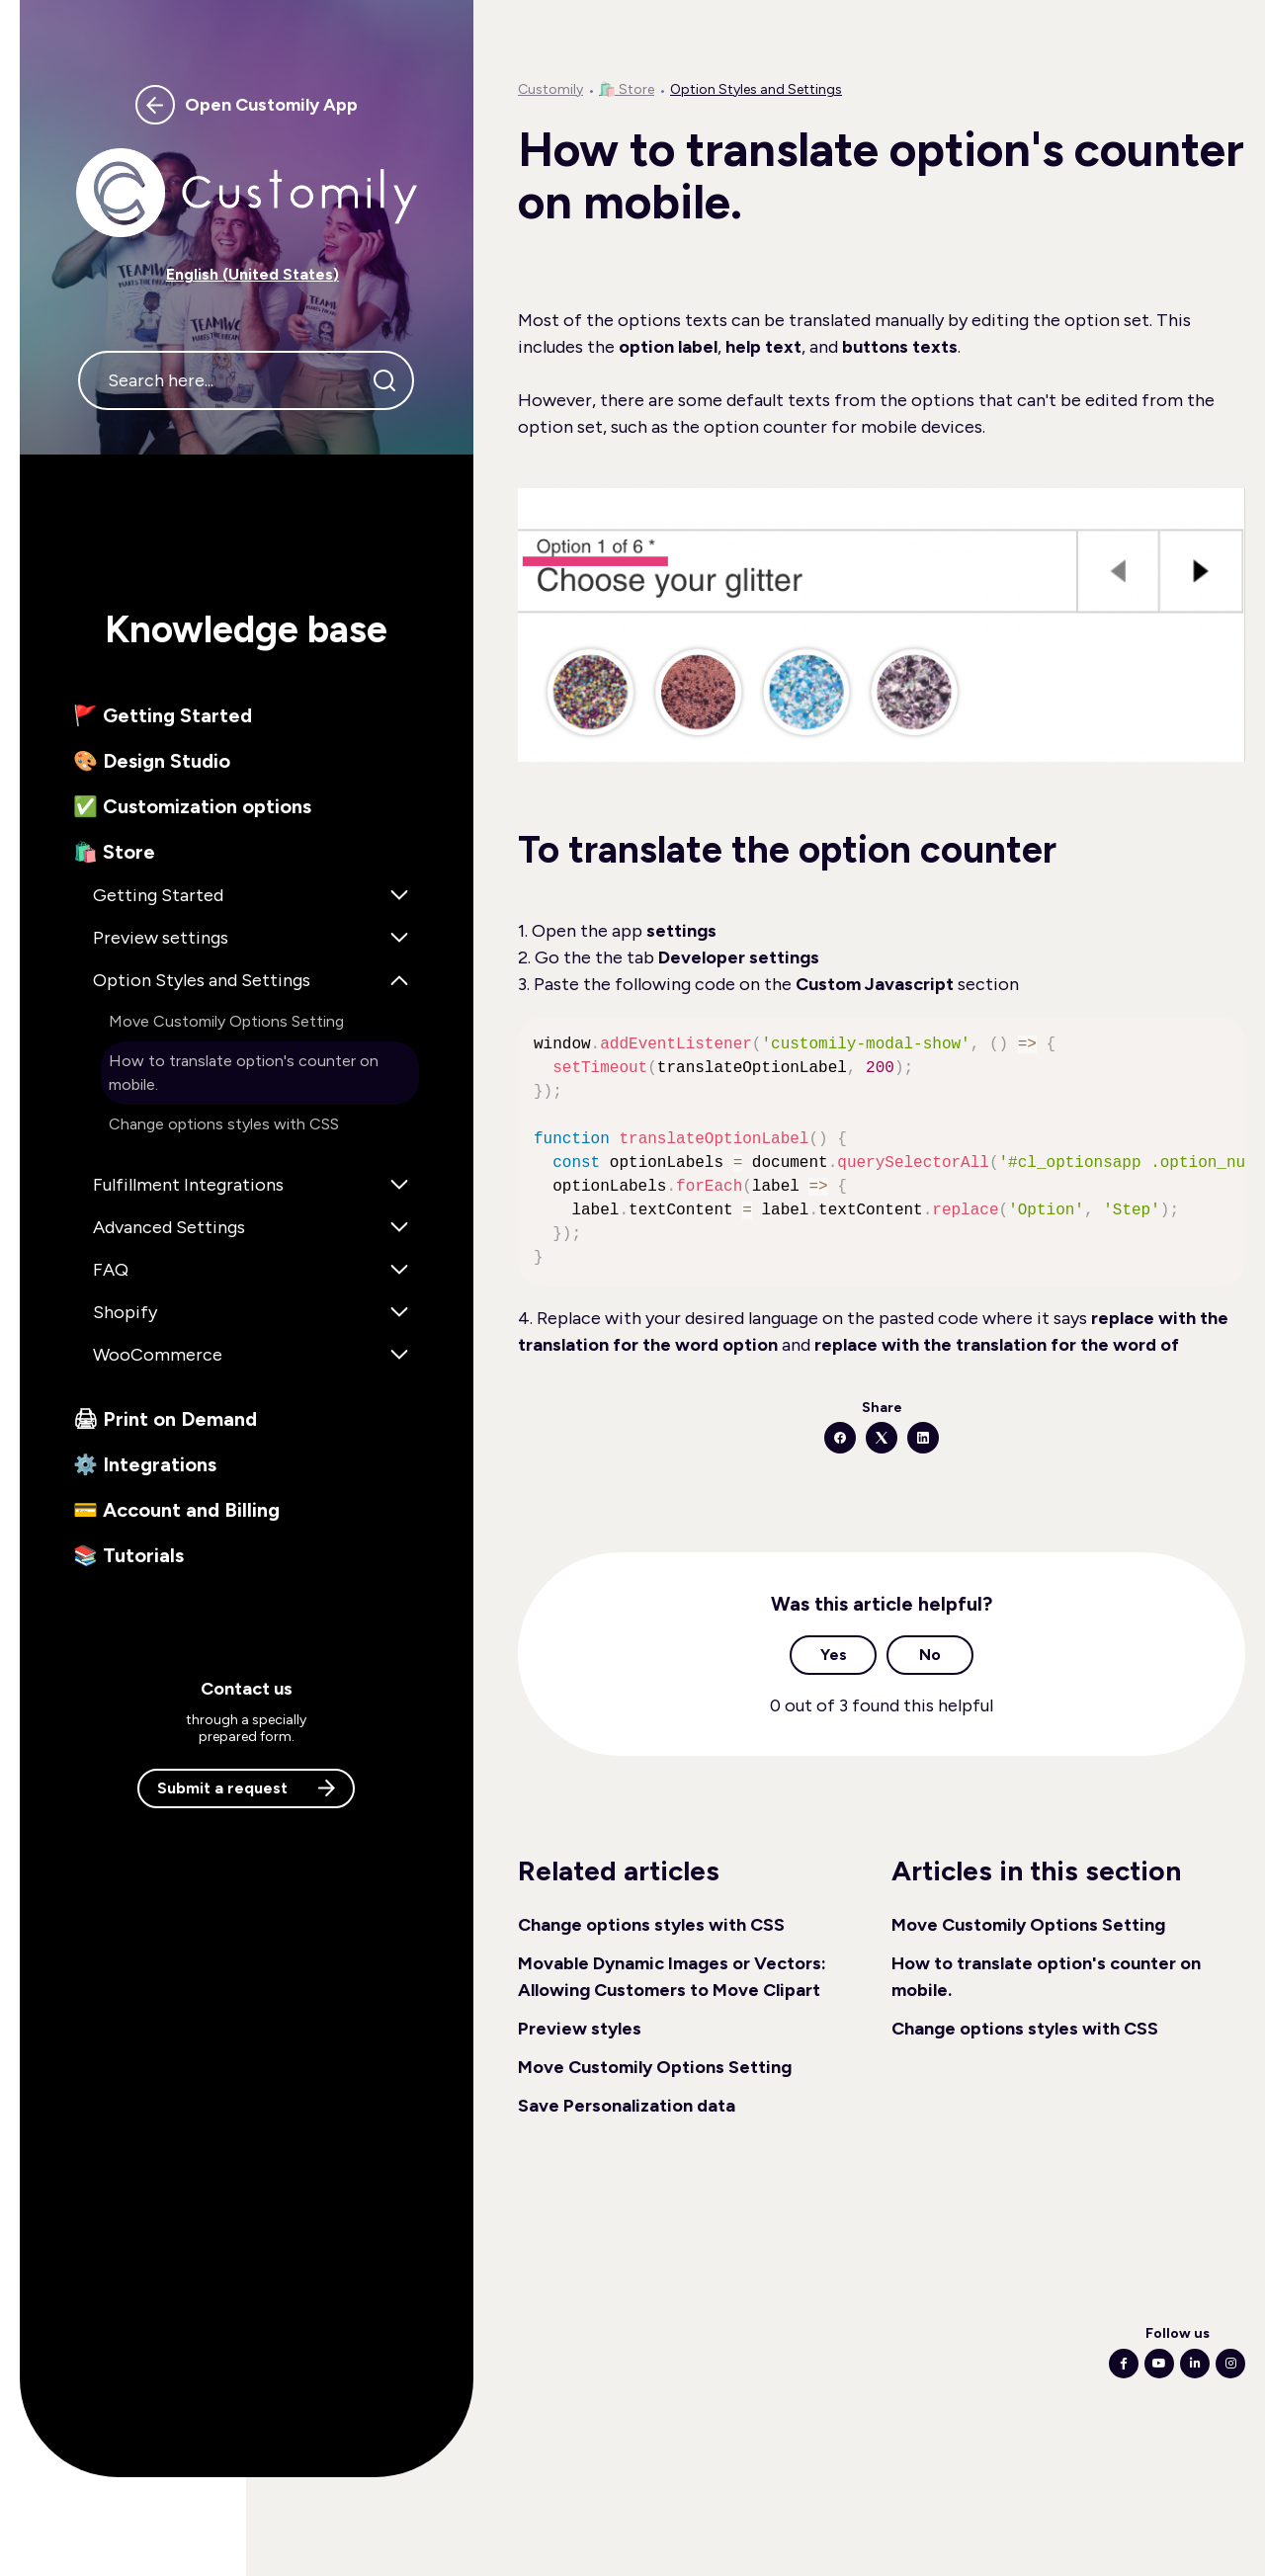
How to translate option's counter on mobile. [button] (244, 1072)
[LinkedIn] (923, 1438)
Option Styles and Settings (756, 89)
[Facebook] (840, 1438)
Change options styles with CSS (651, 1925)
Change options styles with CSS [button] (224, 1124)
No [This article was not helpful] (930, 1654)
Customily (550, 89)
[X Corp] (881, 1438)
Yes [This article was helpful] (833, 1654)
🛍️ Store (626, 89)
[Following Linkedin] (1195, 2363)
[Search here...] (246, 380)
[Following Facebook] (1123, 2363)
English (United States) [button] (252, 274)
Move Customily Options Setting (655, 2067)
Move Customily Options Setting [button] (226, 1021)
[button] (246, 715)
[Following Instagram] (1230, 2363)
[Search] (384, 380)
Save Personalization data (626, 2106)
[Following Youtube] (1159, 2363)
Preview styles (579, 2028)
